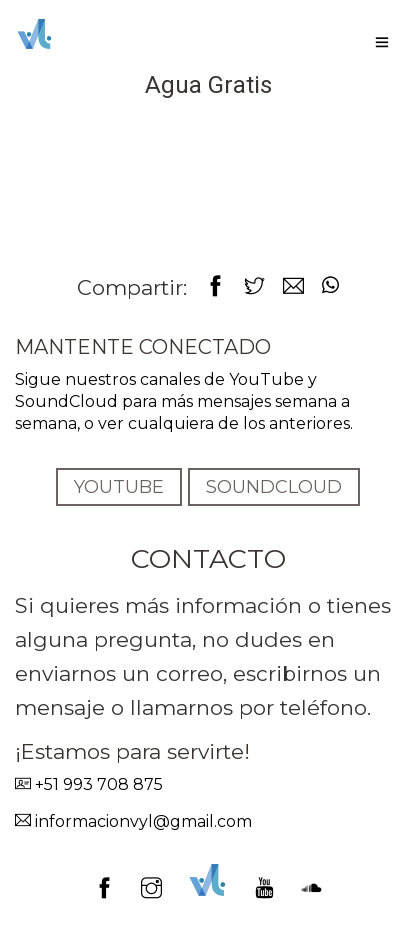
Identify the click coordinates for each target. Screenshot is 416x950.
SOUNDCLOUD (274, 487)
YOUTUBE (119, 487)
